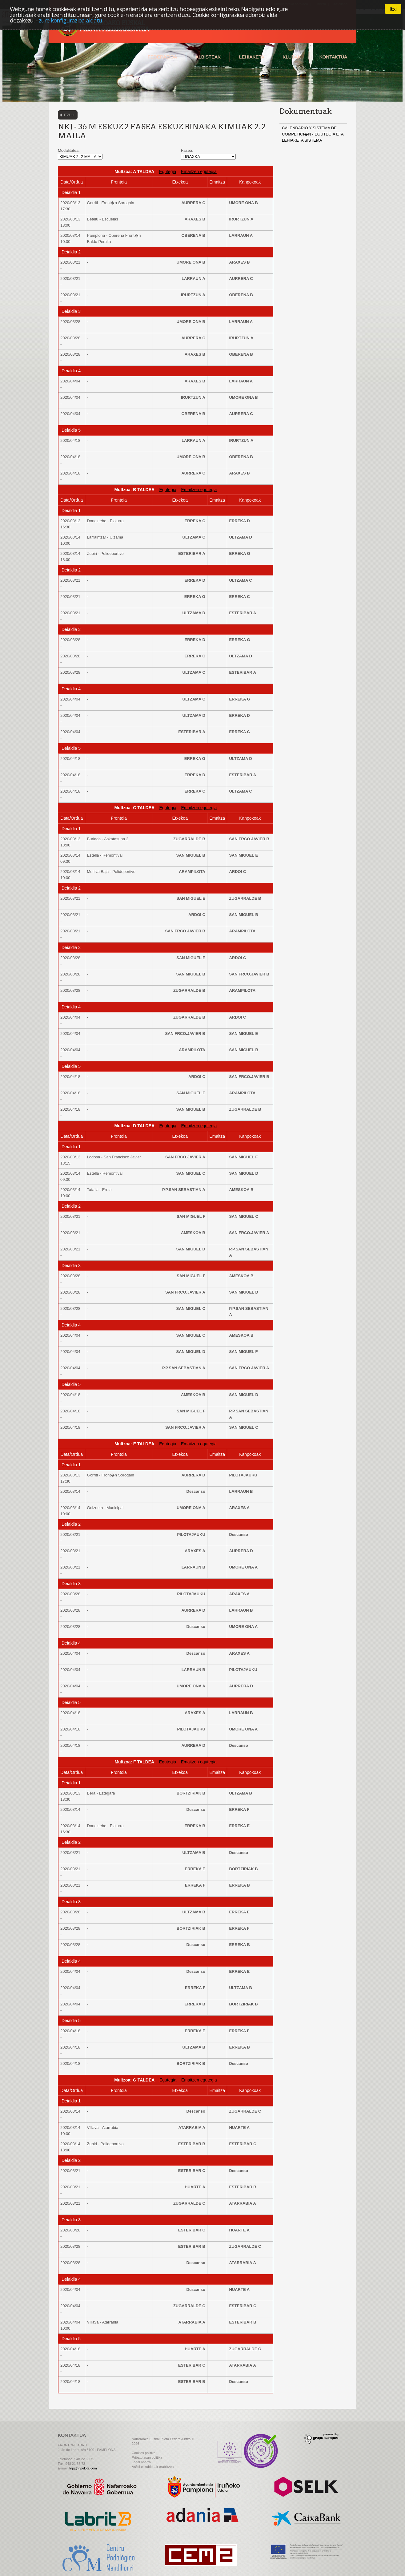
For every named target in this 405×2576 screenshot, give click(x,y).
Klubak (292, 56)
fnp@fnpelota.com (83, 2468)
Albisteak (208, 56)
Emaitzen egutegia (199, 171)
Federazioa (162, 56)
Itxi (393, 9)
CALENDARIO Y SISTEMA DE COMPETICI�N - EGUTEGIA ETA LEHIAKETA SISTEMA (312, 134)
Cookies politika (143, 2453)
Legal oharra (141, 2462)
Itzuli (69, 115)
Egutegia (167, 171)
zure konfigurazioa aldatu (70, 20)
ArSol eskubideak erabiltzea (153, 2467)
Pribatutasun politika (147, 2457)
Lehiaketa (251, 56)
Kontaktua (333, 56)
